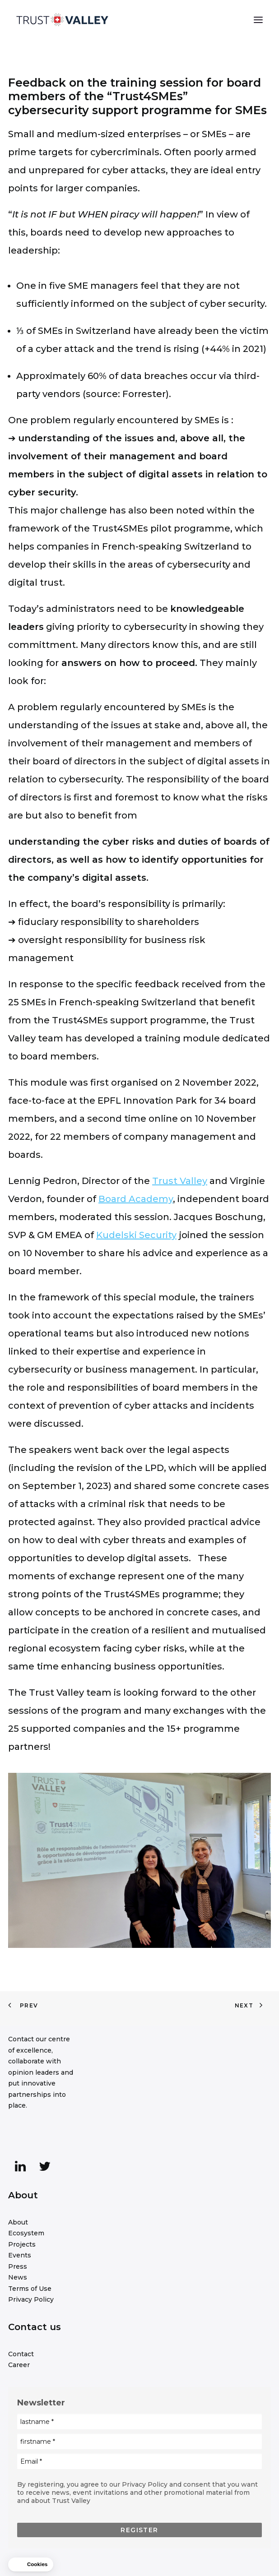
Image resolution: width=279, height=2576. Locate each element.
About (18, 2222)
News (17, 2277)
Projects (22, 2244)
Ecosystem (26, 2233)
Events (19, 2255)
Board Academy (135, 1198)
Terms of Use (29, 2289)
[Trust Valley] (62, 20)
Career (19, 2365)
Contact (21, 2354)
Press (17, 2266)
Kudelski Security (136, 1235)
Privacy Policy (31, 2299)
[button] (258, 20)
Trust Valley (179, 1180)
